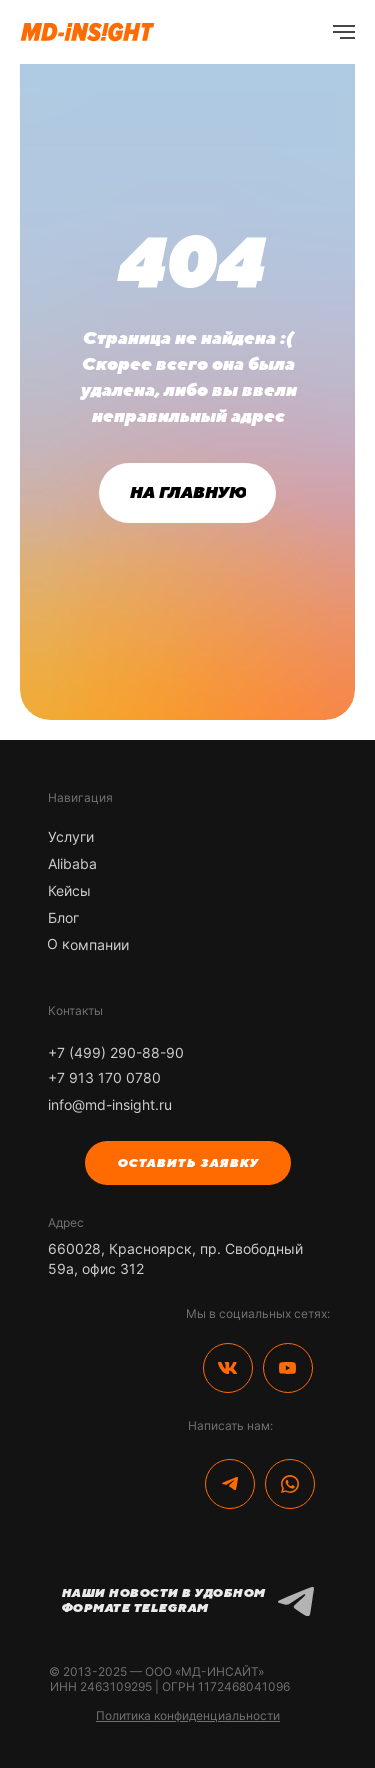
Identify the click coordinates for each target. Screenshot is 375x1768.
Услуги (71, 836)
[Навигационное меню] (344, 32)
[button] (188, 1163)
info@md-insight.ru (110, 1104)
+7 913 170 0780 (104, 1077)
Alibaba (72, 863)
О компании (87, 944)
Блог (63, 917)
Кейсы (69, 890)
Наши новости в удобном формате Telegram (163, 1600)
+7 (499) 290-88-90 (116, 1052)
